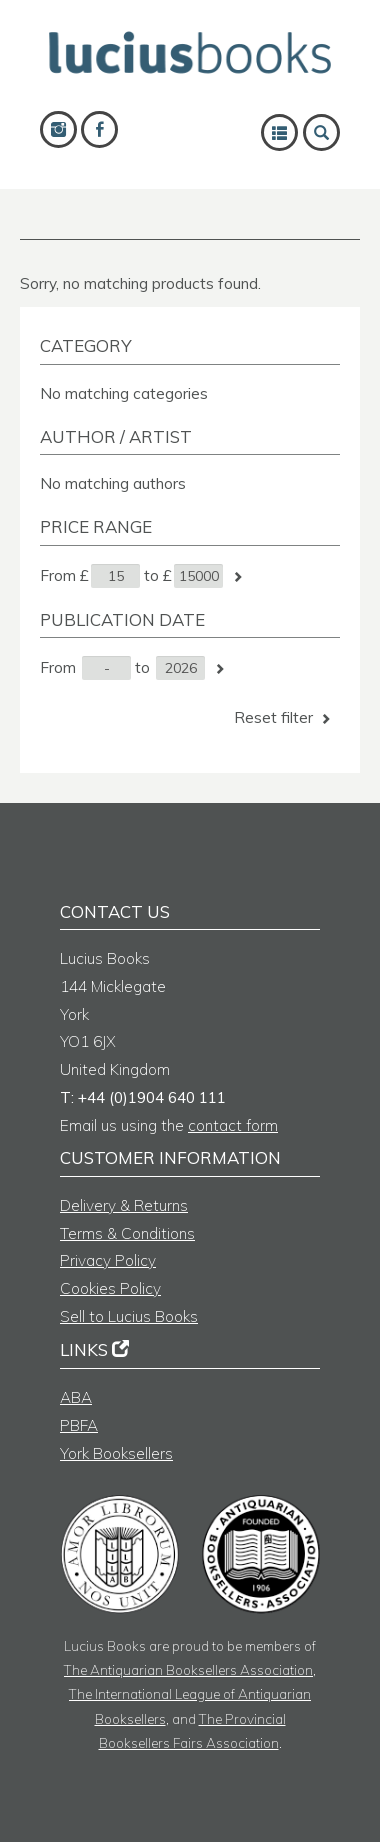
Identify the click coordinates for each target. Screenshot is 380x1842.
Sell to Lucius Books (129, 1316)
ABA (76, 1397)
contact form (233, 1125)
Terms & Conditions (127, 1233)
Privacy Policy (108, 1260)
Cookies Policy (110, 1288)
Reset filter (284, 717)
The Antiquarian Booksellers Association (188, 1669)
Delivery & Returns (124, 1205)
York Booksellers (116, 1453)
